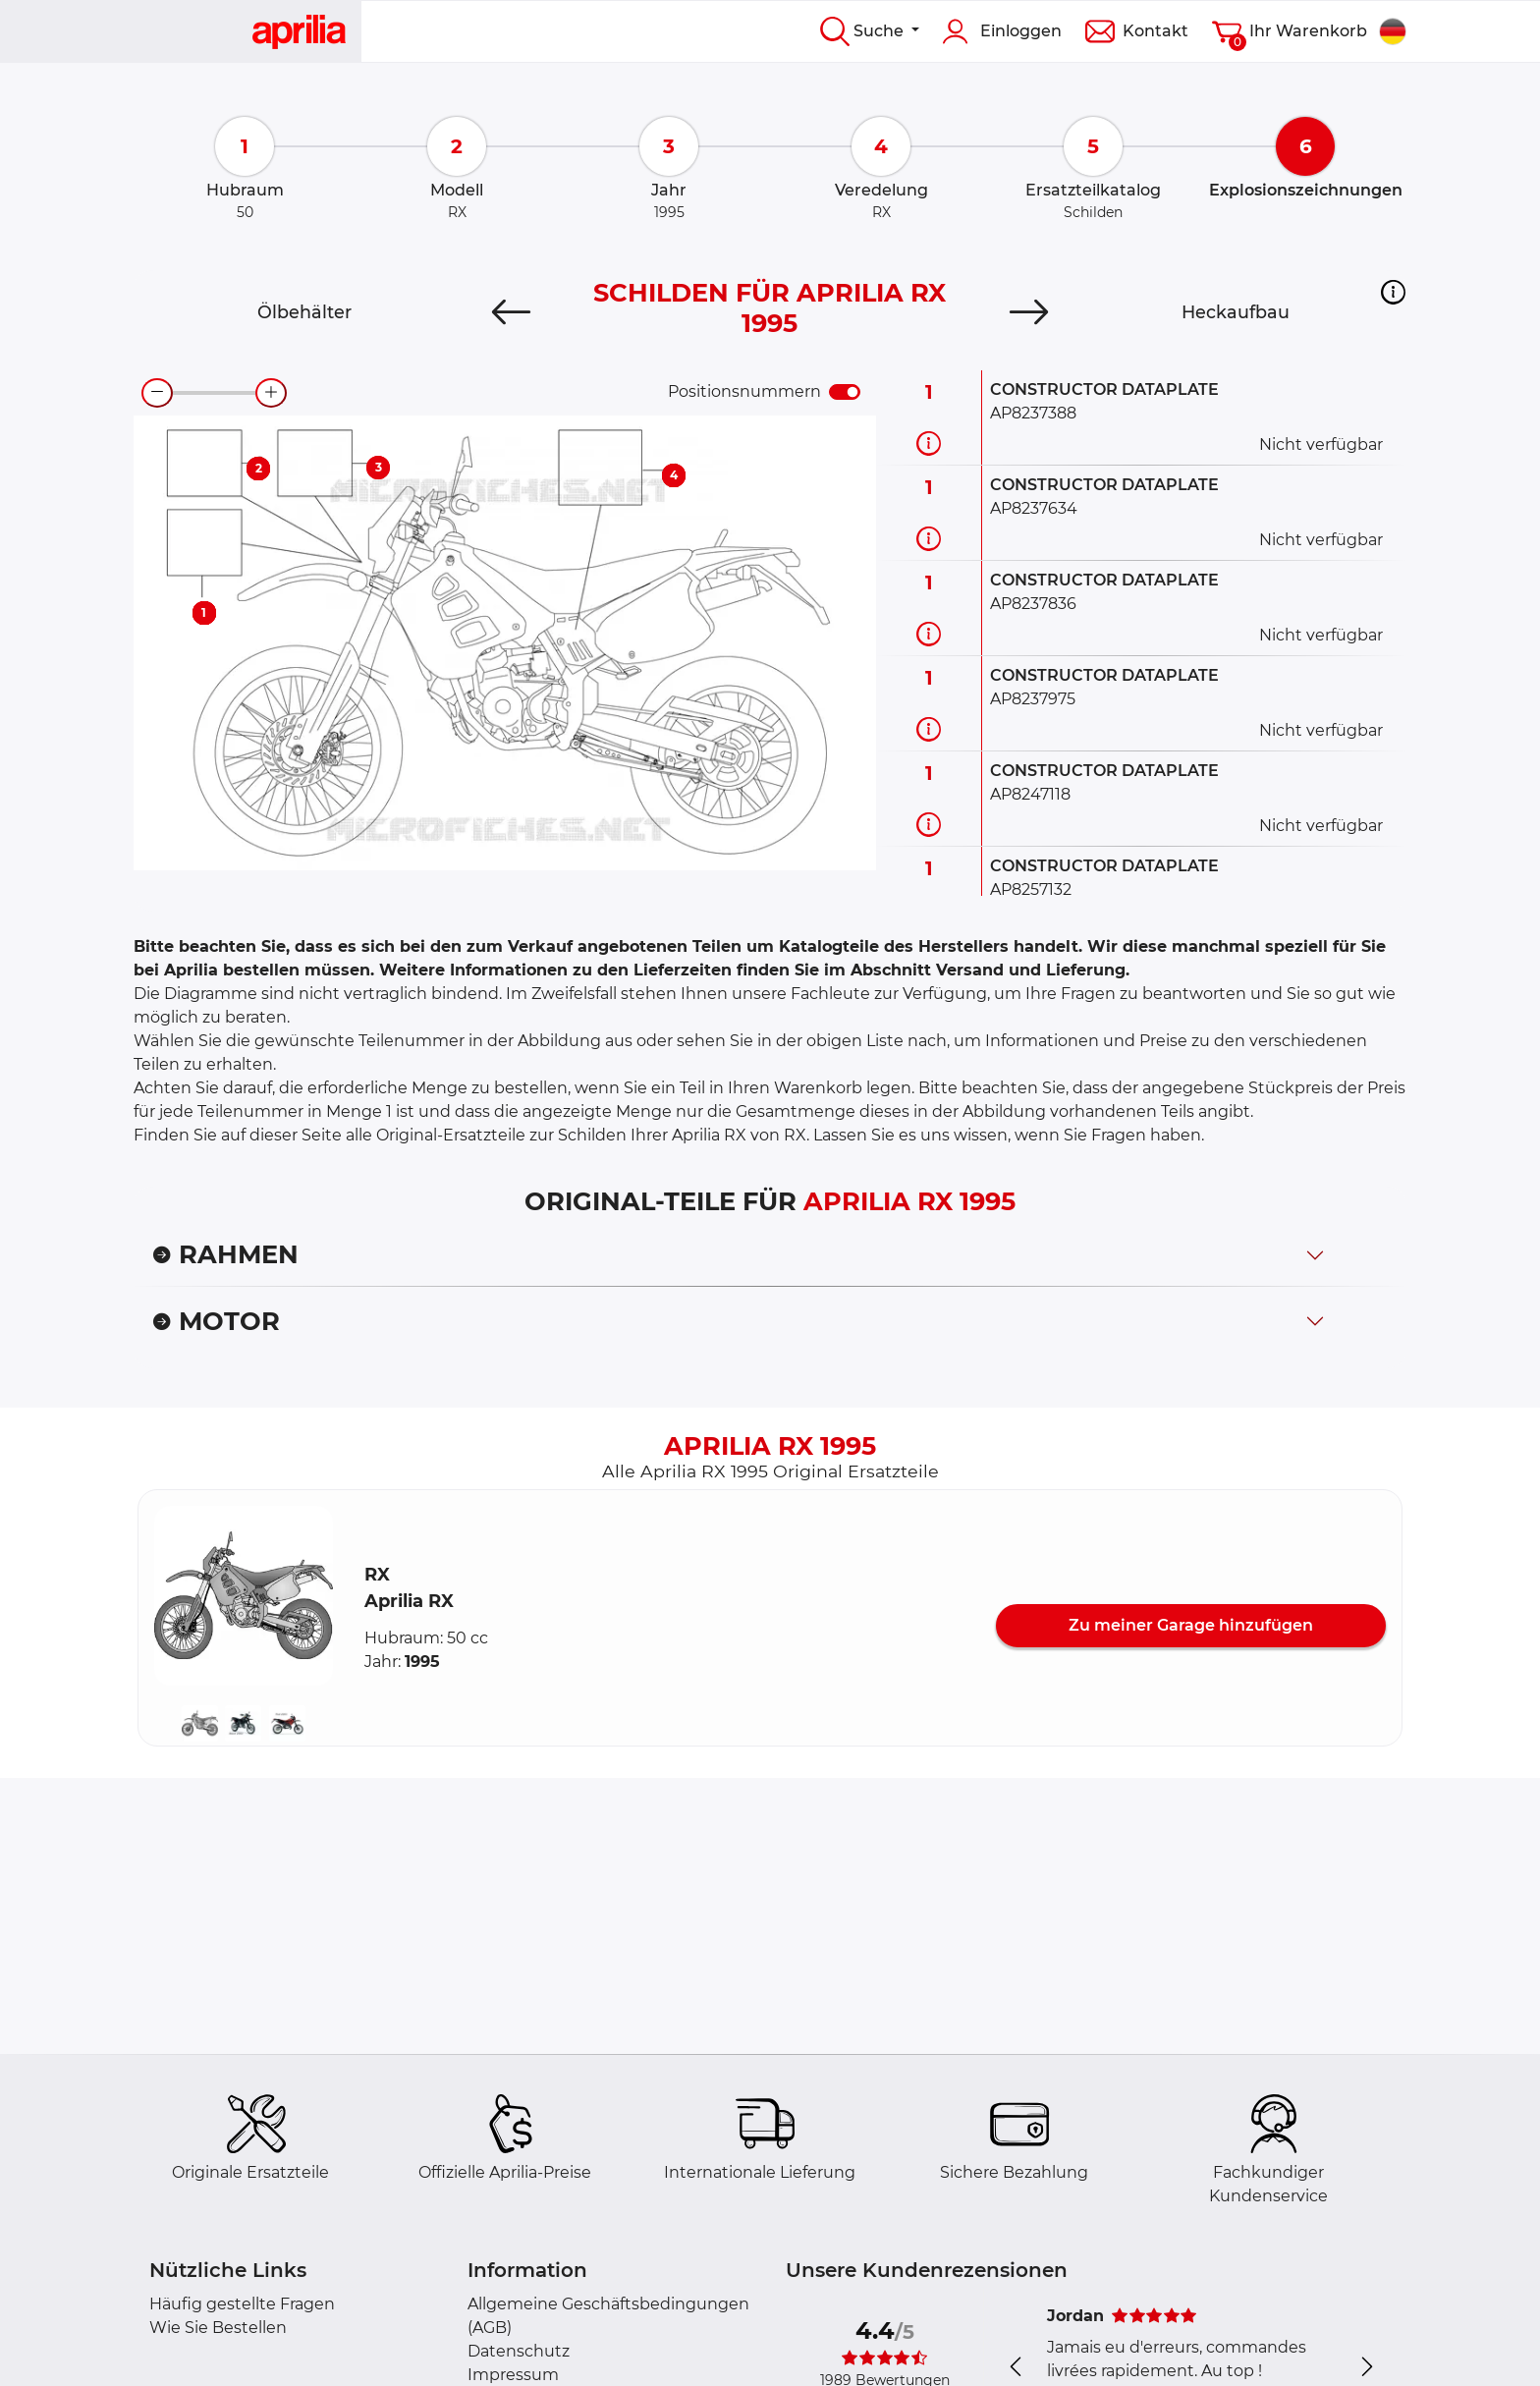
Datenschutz (519, 2351)
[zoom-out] (157, 393)
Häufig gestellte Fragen (242, 2304)
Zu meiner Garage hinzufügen (1191, 1625)
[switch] (844, 392)
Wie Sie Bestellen (218, 2327)
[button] (1393, 291)
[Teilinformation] (928, 442)
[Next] (1028, 312)
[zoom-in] (271, 393)
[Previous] (511, 312)
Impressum (513, 2374)
